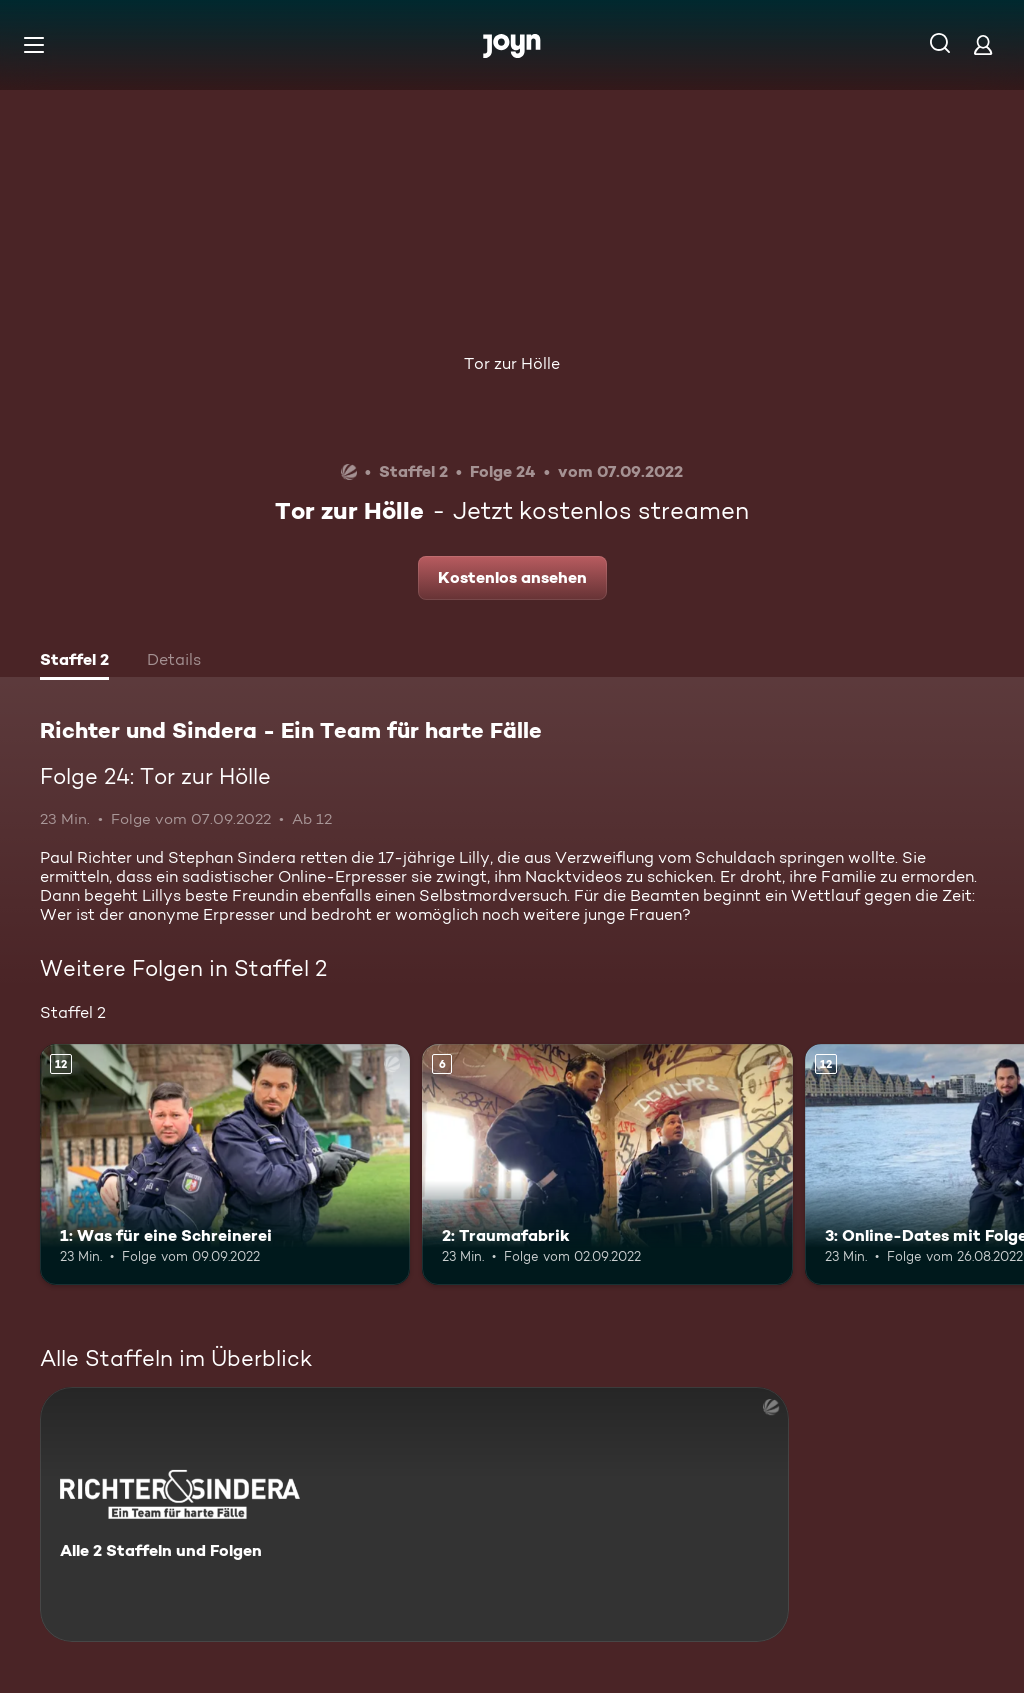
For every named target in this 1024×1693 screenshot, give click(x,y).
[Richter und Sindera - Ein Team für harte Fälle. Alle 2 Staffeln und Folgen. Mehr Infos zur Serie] (414, 1514)
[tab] (74, 662)
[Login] (983, 44)
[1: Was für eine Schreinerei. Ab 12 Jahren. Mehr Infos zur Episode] (225, 1164)
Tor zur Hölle (512, 363)
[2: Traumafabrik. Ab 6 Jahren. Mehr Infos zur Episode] (607, 1164)
